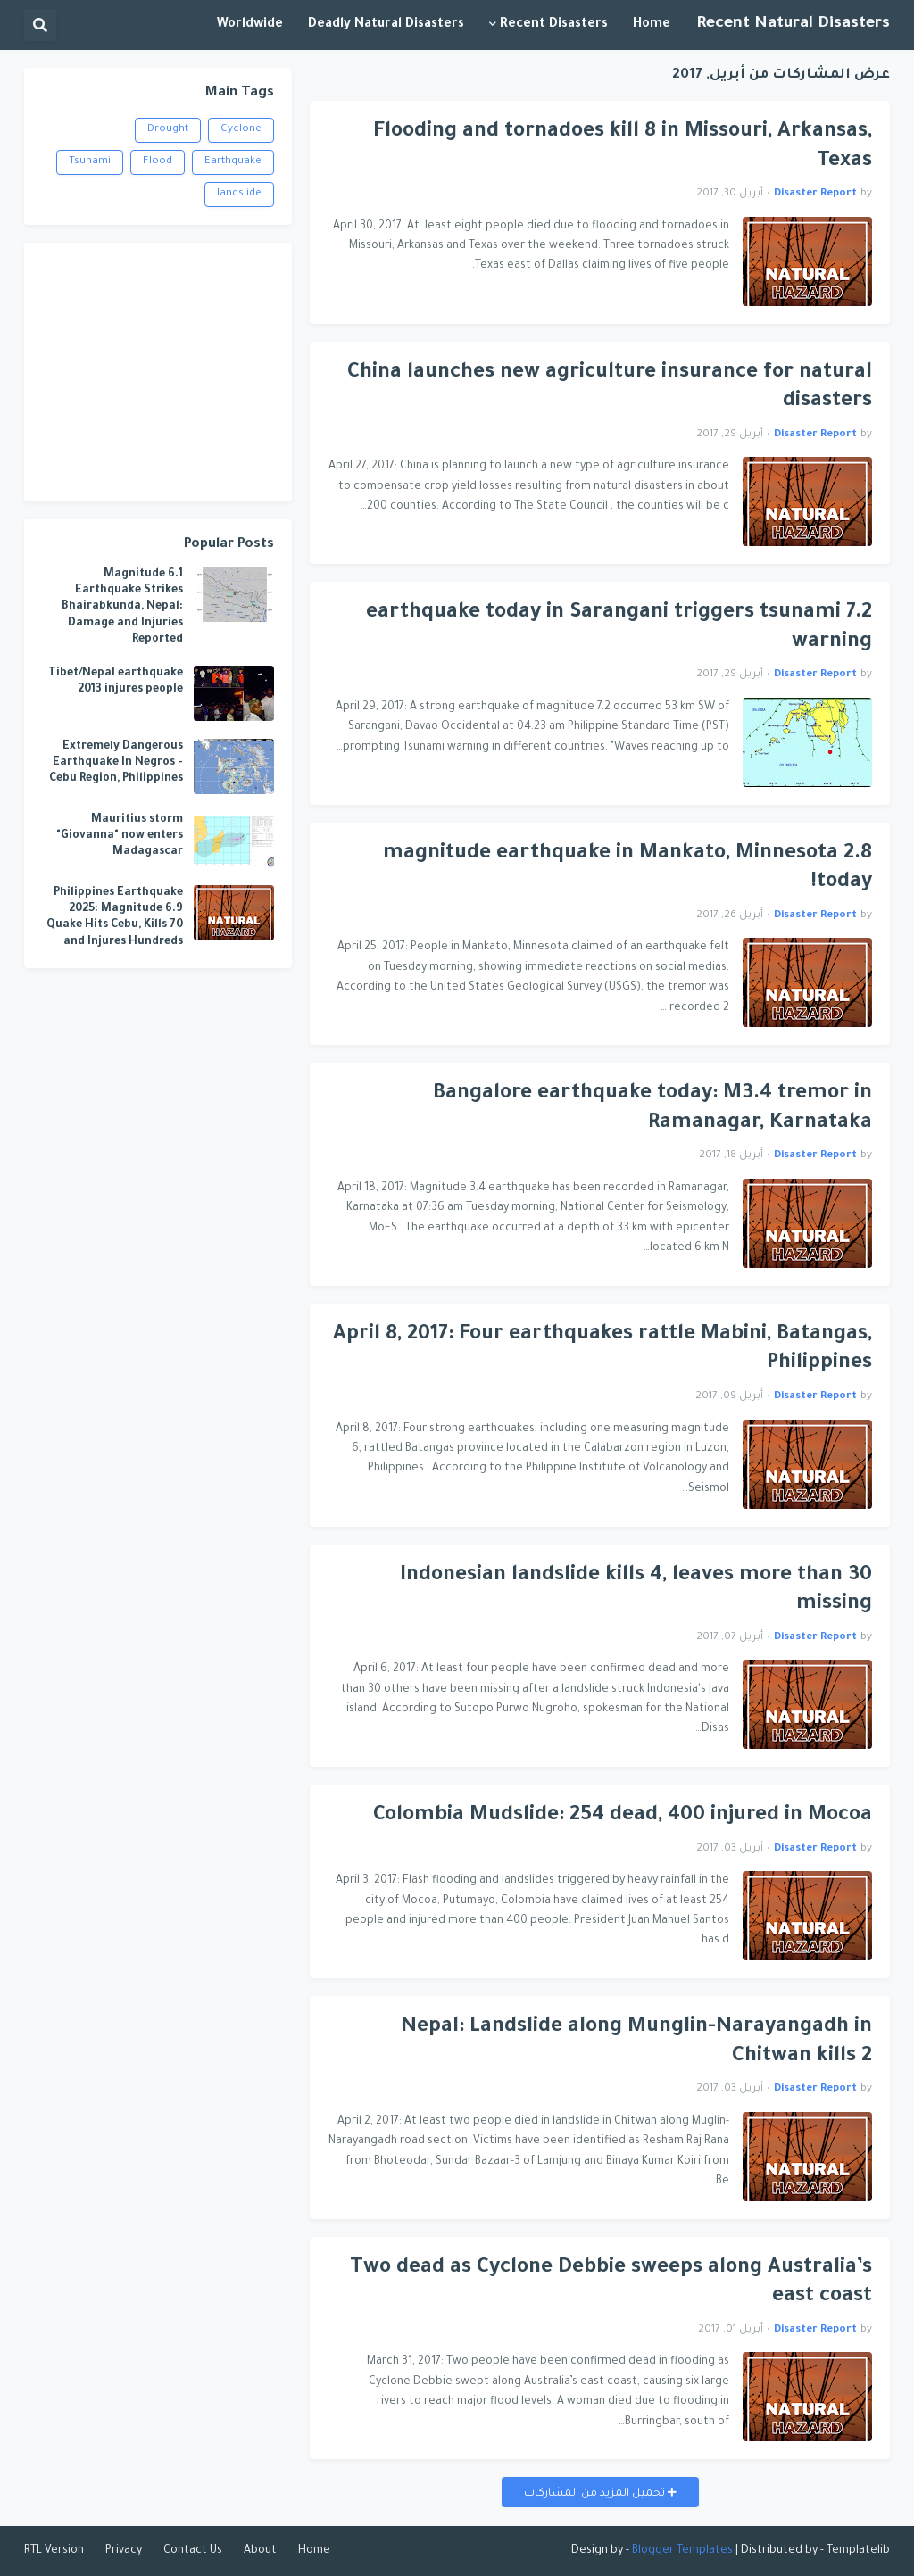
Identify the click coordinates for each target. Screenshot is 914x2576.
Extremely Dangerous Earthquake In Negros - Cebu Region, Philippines (116, 763)
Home (314, 2551)
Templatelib (858, 2551)
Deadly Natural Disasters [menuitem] (386, 25)
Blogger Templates (682, 2551)
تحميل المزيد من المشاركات (596, 2494)
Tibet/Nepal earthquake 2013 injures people (115, 681)
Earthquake (233, 162)
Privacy (123, 2551)
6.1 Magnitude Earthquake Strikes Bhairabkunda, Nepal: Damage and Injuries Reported (122, 607)
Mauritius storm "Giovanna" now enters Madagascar (119, 836)
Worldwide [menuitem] (250, 25)
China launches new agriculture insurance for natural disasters (609, 388)
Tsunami (90, 162)
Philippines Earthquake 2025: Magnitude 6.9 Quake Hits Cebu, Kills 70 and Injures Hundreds (114, 917)
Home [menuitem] (651, 25)
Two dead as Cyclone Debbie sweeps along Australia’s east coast (611, 2283)
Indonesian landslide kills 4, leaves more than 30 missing (636, 1591)
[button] (40, 25)
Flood (157, 162)
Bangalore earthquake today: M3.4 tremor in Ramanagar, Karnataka (652, 1109)
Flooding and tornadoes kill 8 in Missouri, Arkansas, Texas (622, 147)
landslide (239, 194)
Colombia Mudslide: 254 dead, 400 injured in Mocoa (622, 1816)
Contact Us (192, 2551)
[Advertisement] (158, 372)
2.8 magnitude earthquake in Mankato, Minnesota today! (627, 869)
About (260, 2551)
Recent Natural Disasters (793, 24)
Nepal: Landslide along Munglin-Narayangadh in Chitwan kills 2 (636, 2042)
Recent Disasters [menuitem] (554, 25)
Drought (167, 130)
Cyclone (241, 130)
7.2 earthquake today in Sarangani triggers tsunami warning (619, 628)
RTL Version (54, 2551)
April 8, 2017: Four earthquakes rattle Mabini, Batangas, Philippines (602, 1350)
